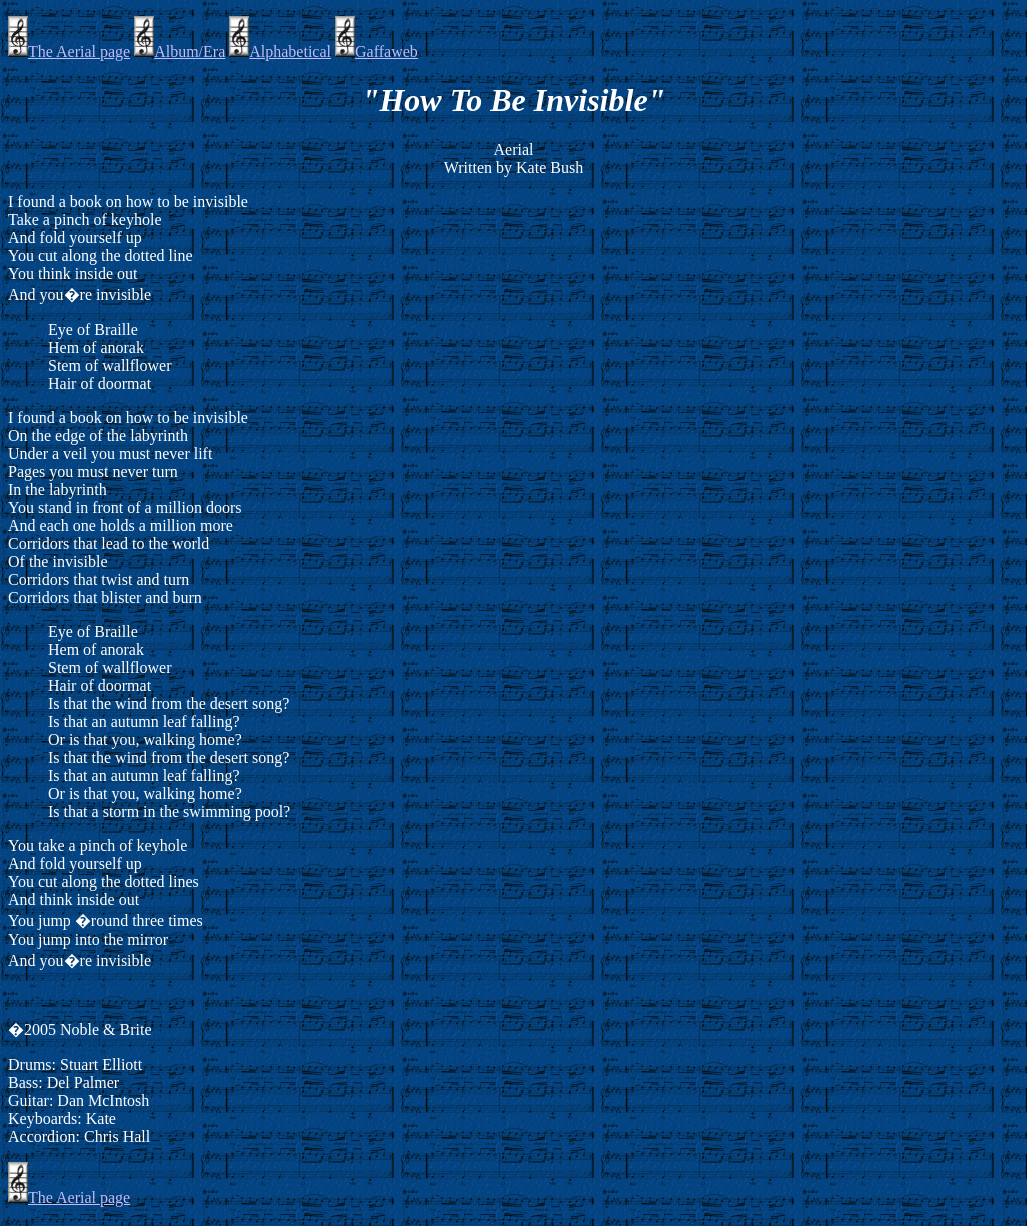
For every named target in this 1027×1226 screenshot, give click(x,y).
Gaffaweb (376, 51)
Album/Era (179, 51)
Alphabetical (280, 51)
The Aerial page (69, 51)
